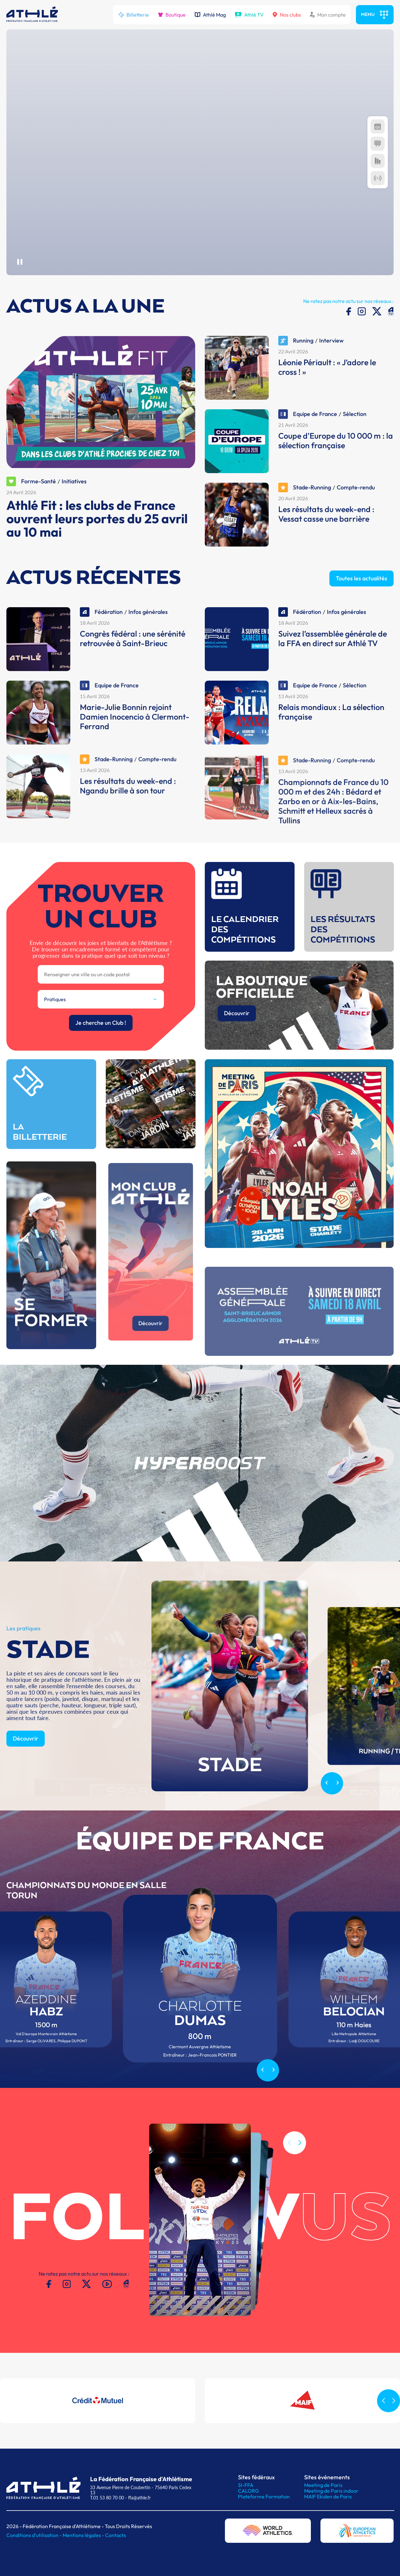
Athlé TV (249, 15)
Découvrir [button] (25, 1768)
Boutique (172, 15)
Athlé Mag (210, 15)
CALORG (248, 2491)
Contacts (115, 2535)
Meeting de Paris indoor (331, 2491)
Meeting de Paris (323, 2485)
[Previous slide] (326, 1813)
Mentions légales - (84, 2535)
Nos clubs (287, 15)
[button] (299, 2173)
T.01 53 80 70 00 (107, 2497)
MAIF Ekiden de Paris (328, 2496)
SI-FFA (245, 2485)
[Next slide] (337, 1813)
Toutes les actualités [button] (361, 607)
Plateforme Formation (264, 2496)
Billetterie (133, 15)
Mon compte (328, 15)
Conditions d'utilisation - (34, 2535)
